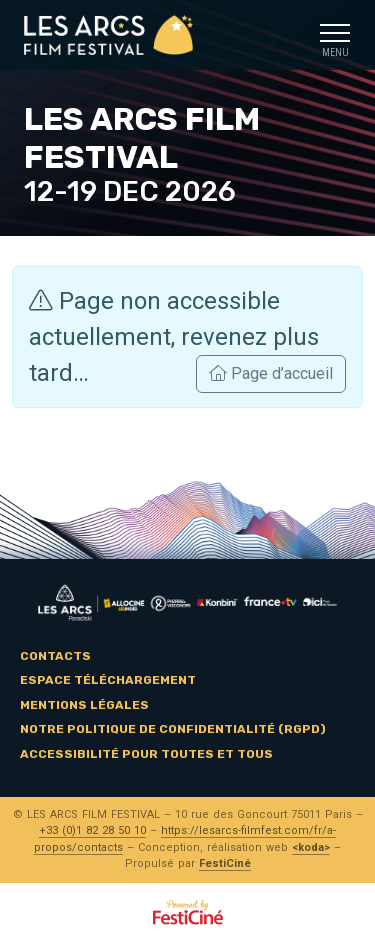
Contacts (55, 656)
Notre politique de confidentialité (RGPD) (173, 729)
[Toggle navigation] (335, 35)
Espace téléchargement (108, 680)
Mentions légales (84, 705)
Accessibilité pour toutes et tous (146, 754)
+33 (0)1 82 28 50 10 (92, 830)
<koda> (311, 847)
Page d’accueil (271, 373)
